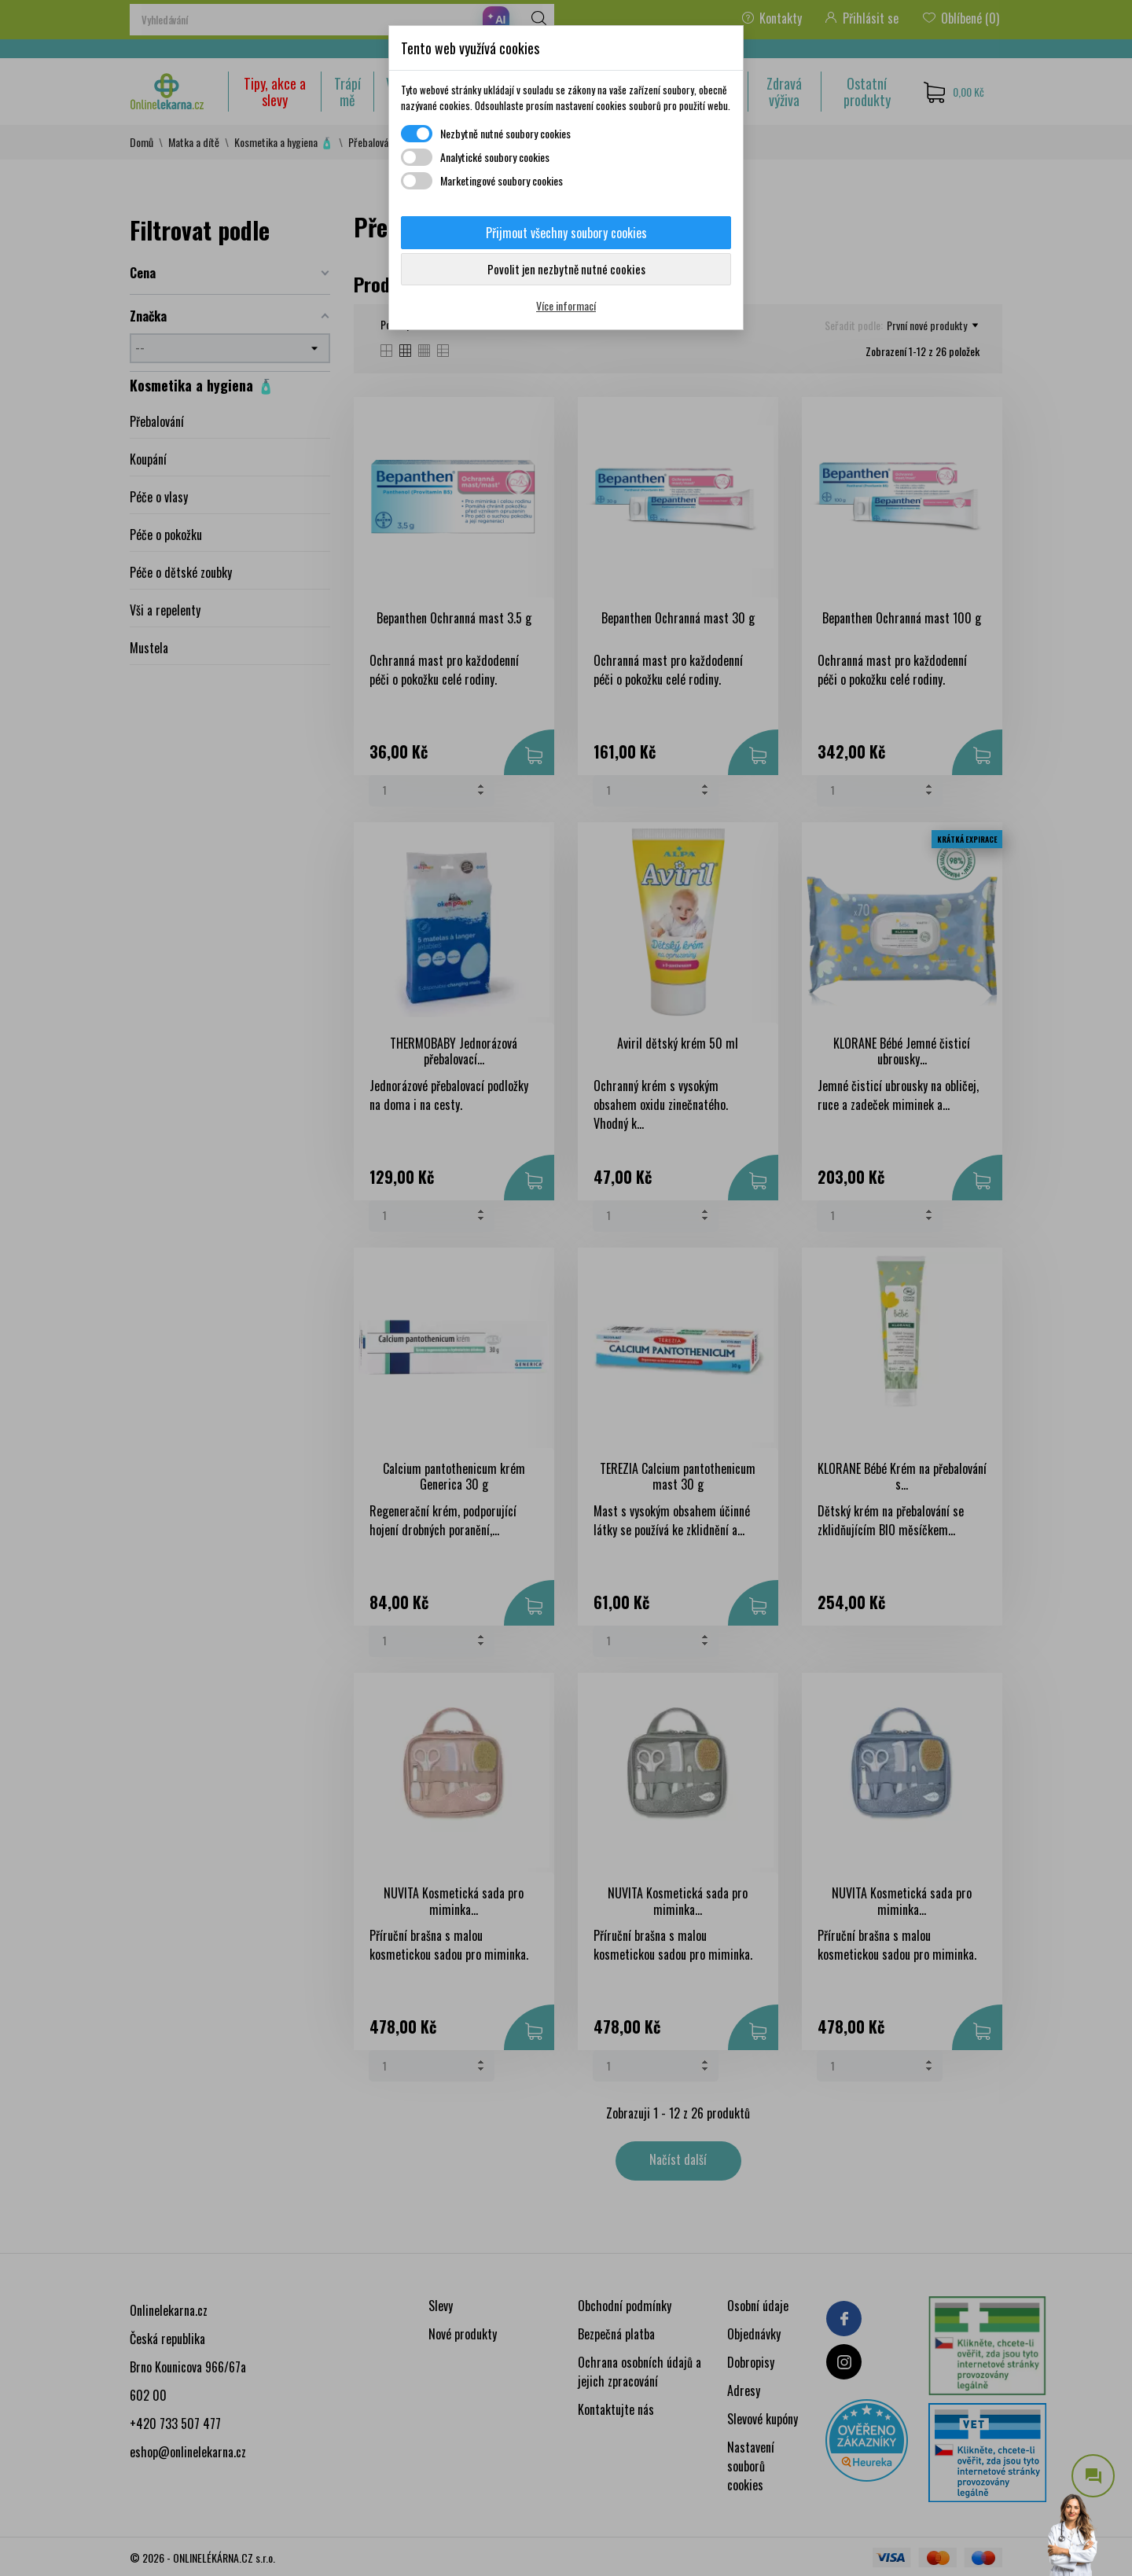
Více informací (566, 305)
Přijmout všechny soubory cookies (566, 232)
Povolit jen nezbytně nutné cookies (566, 268)
